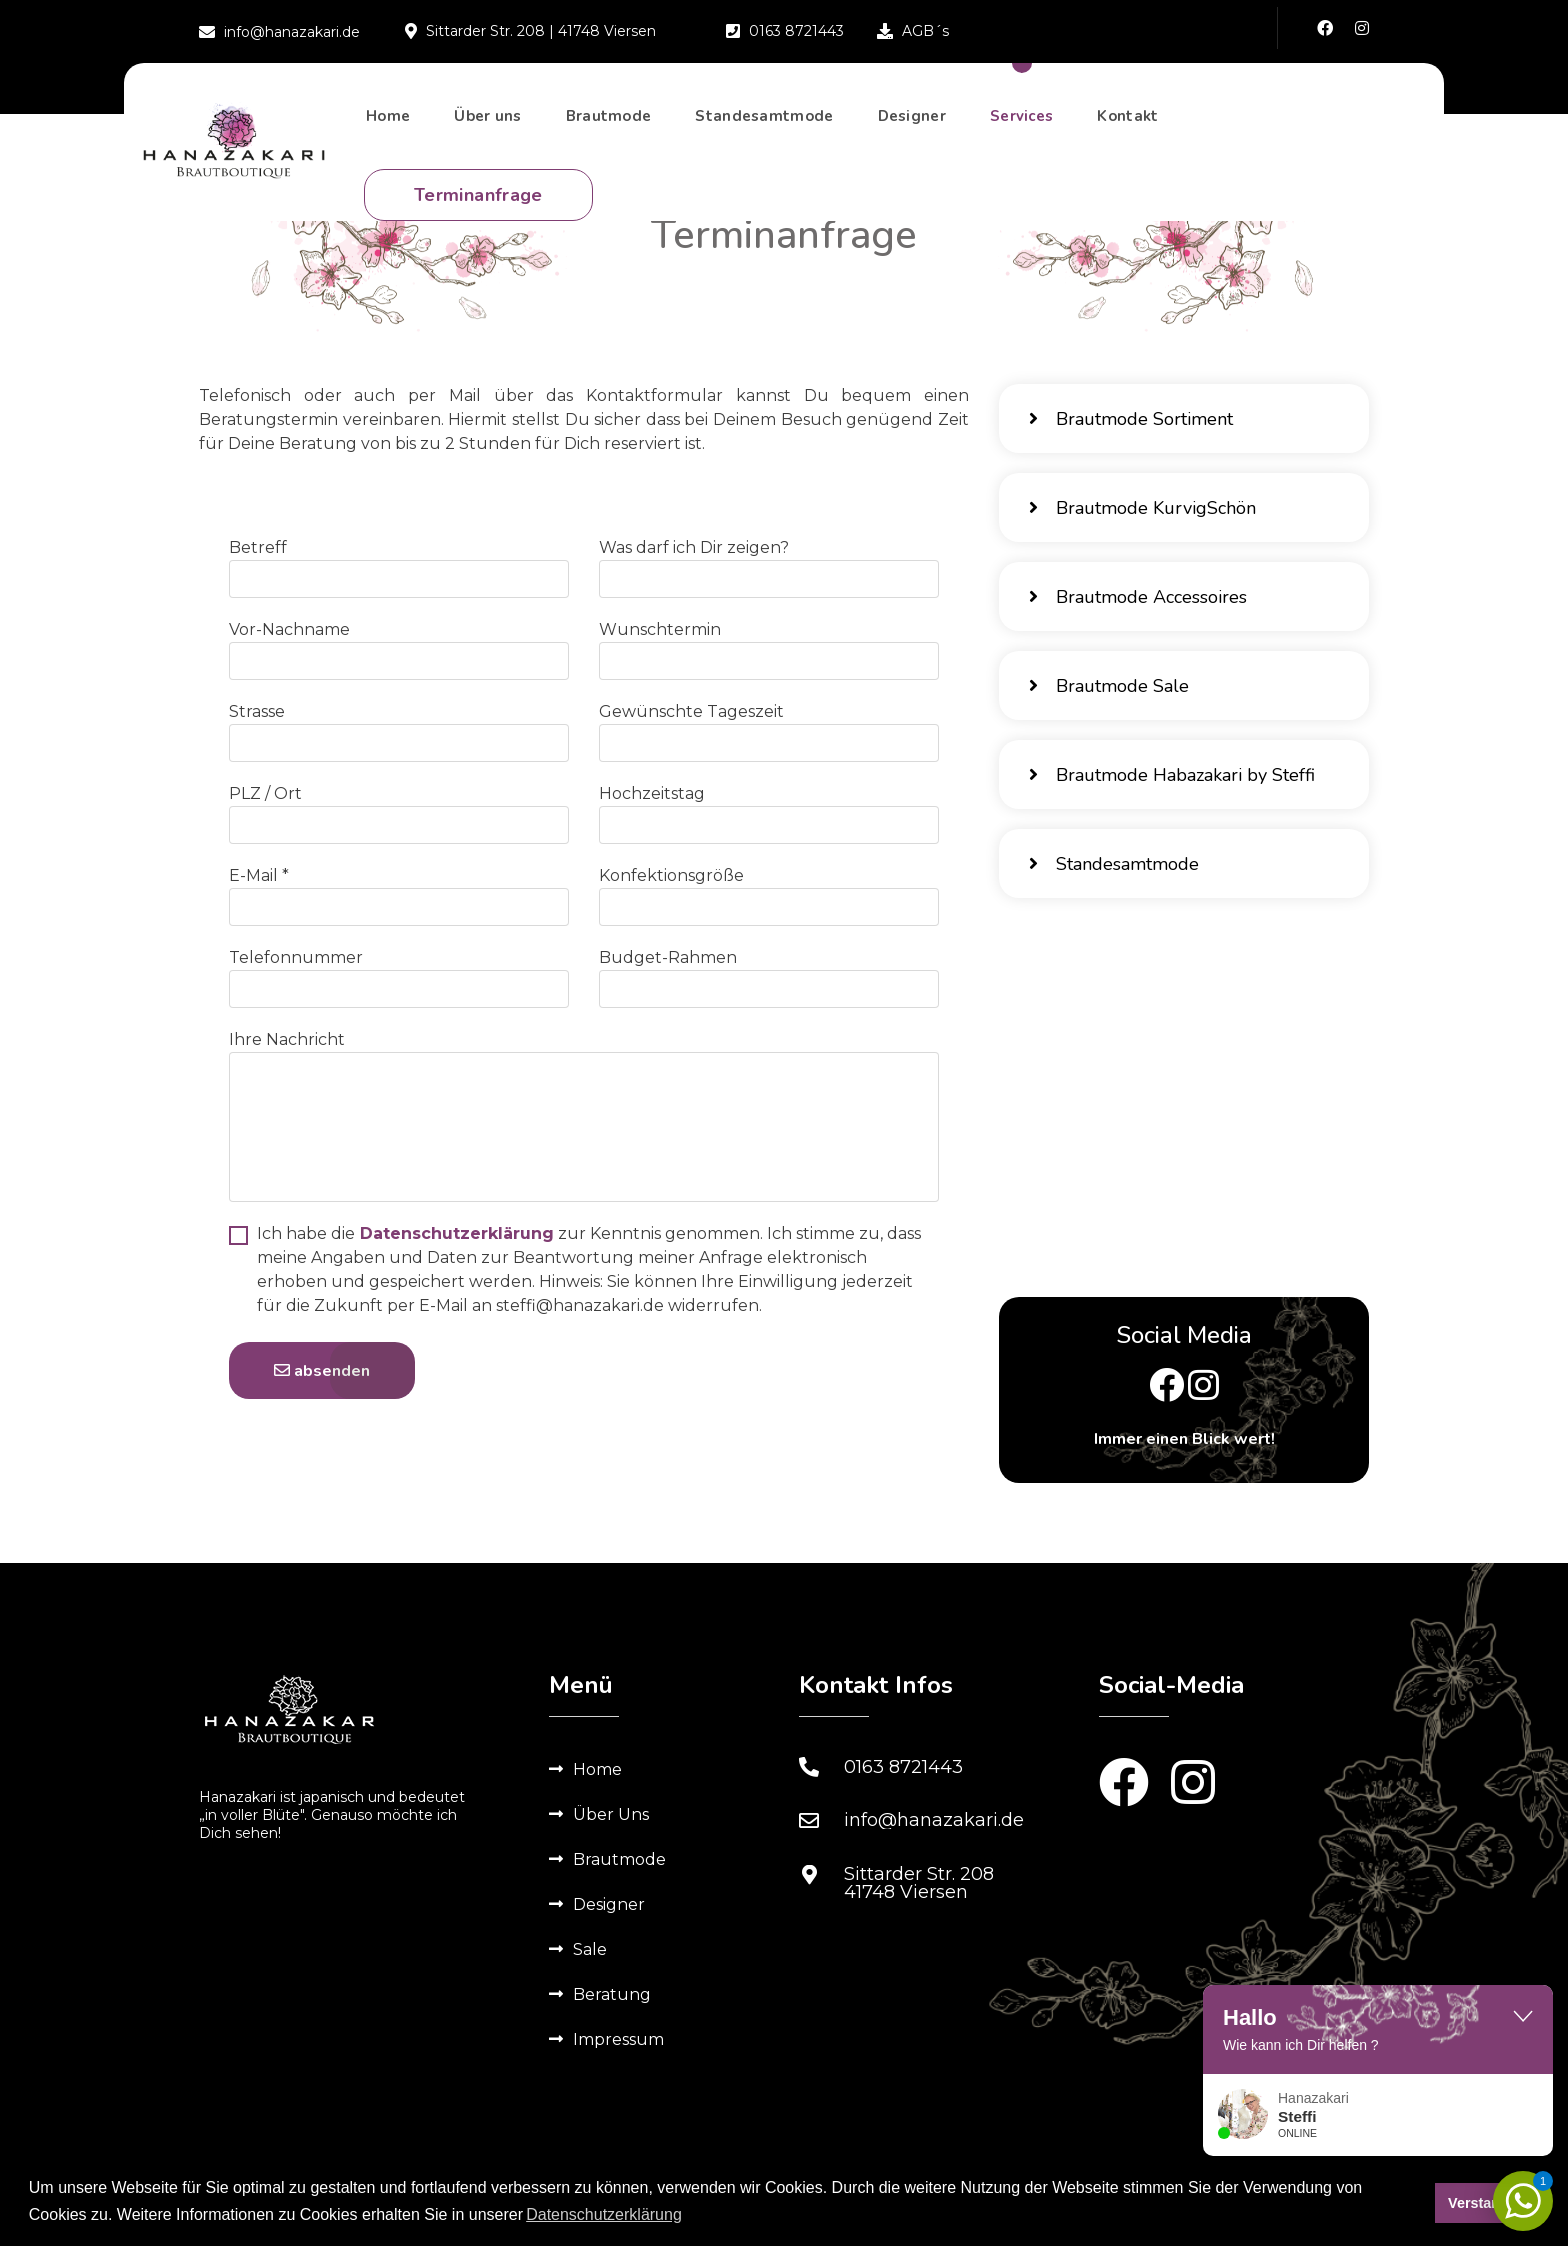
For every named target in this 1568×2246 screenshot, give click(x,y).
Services (1021, 116)
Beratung (612, 1994)
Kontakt (1127, 116)
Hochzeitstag (652, 793)
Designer (912, 116)
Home (388, 116)
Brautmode (609, 116)
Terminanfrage (478, 195)
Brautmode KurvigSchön (1142, 508)
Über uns (487, 116)
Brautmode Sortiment (1131, 419)
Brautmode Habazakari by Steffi (1172, 775)
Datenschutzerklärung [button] (604, 2214)
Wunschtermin (660, 629)
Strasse (257, 711)
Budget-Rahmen (668, 957)
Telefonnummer (296, 957)
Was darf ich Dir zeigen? (694, 547)
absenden (322, 1371)
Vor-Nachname (289, 629)
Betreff (258, 547)
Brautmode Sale (1109, 686)
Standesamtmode (764, 116)
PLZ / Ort (265, 793)
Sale (590, 1949)
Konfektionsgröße (671, 875)
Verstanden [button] (1487, 2203)
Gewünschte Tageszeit (691, 711)
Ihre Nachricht (287, 1039)
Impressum (618, 2039)
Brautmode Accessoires (1138, 597)
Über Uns (611, 1814)
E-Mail (259, 875)
